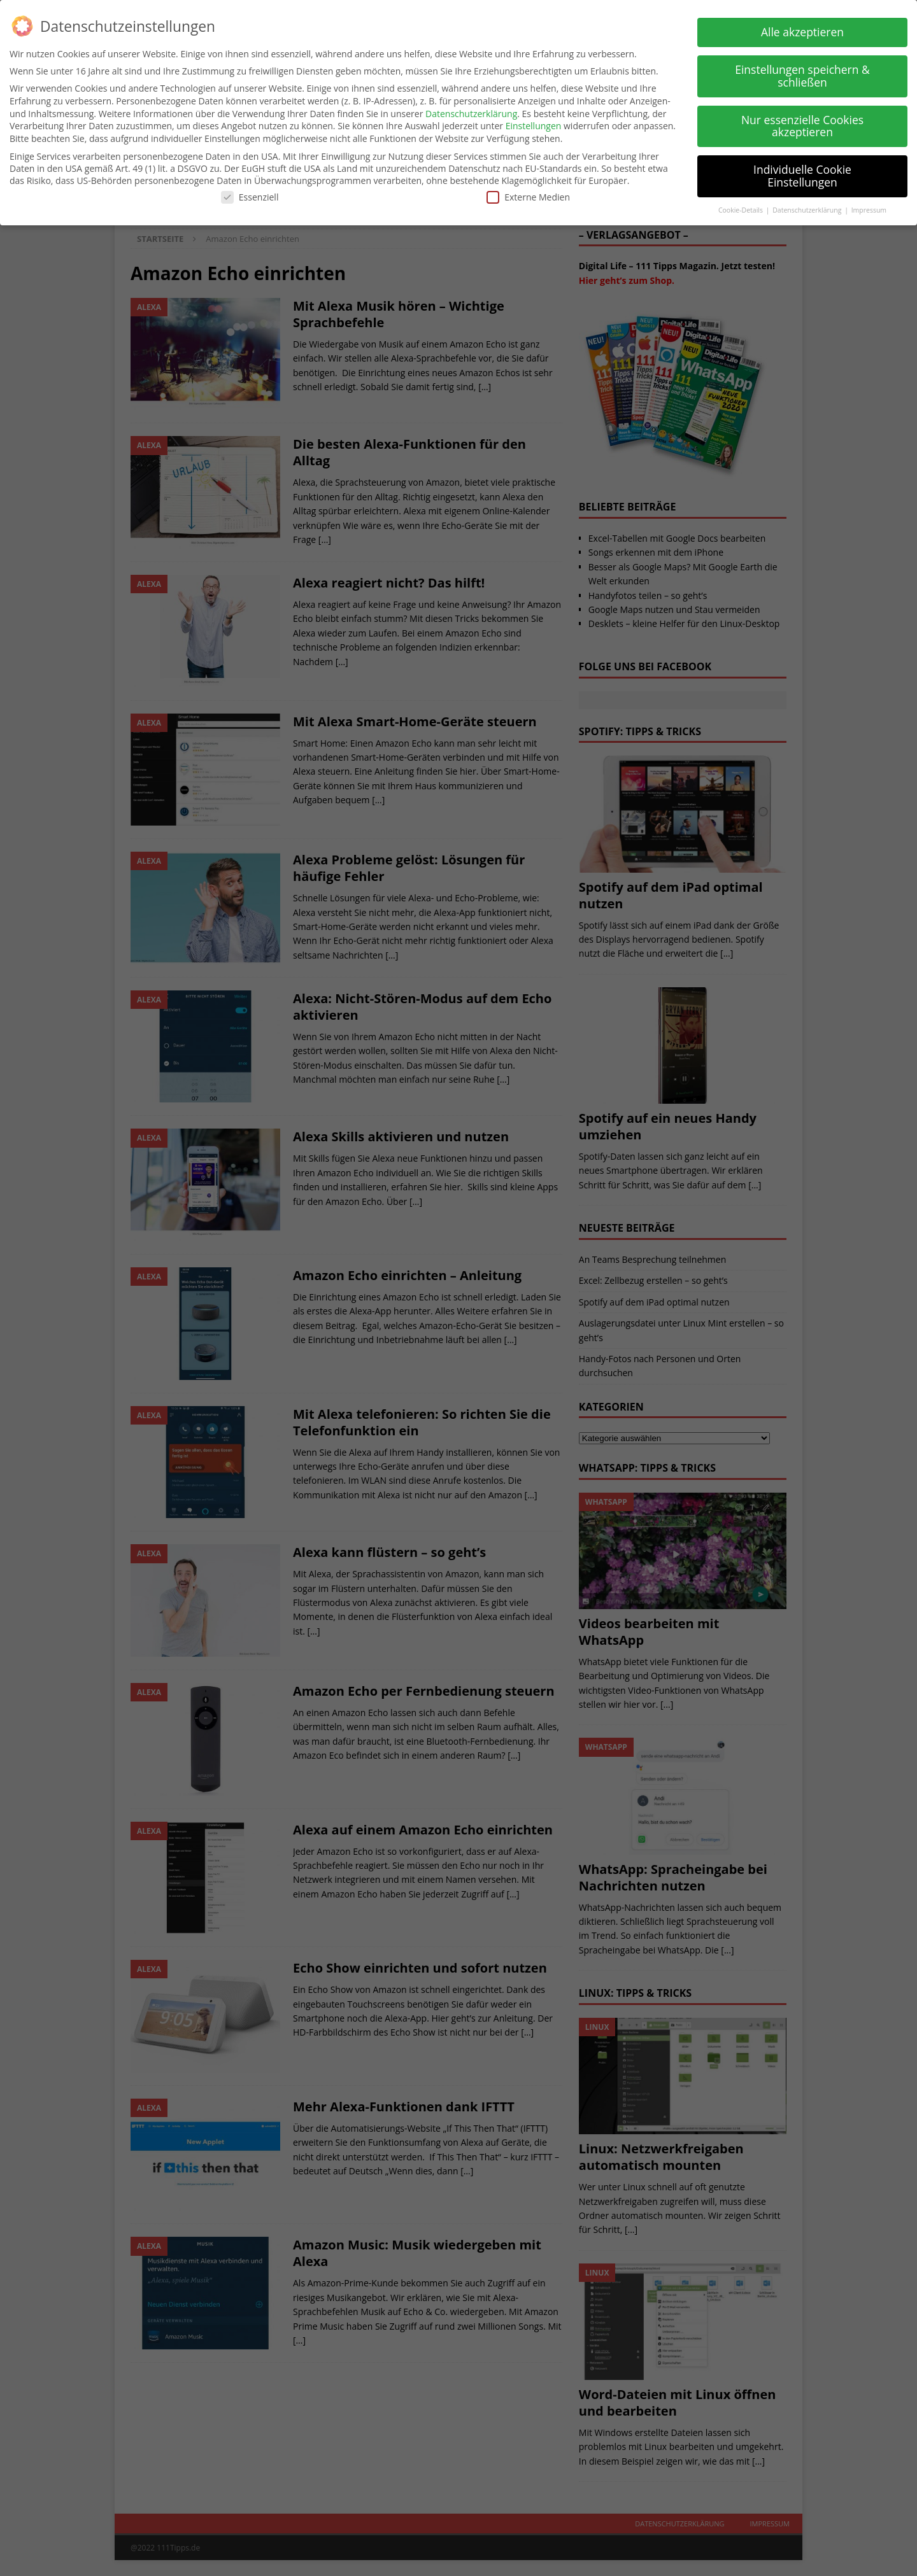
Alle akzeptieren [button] (802, 31)
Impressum (868, 209)
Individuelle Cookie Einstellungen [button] (802, 176)
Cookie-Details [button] (741, 209)
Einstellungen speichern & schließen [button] (802, 76)
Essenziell (250, 196)
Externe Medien (528, 196)
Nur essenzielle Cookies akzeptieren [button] (802, 125)
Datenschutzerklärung (471, 113)
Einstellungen (534, 126)
